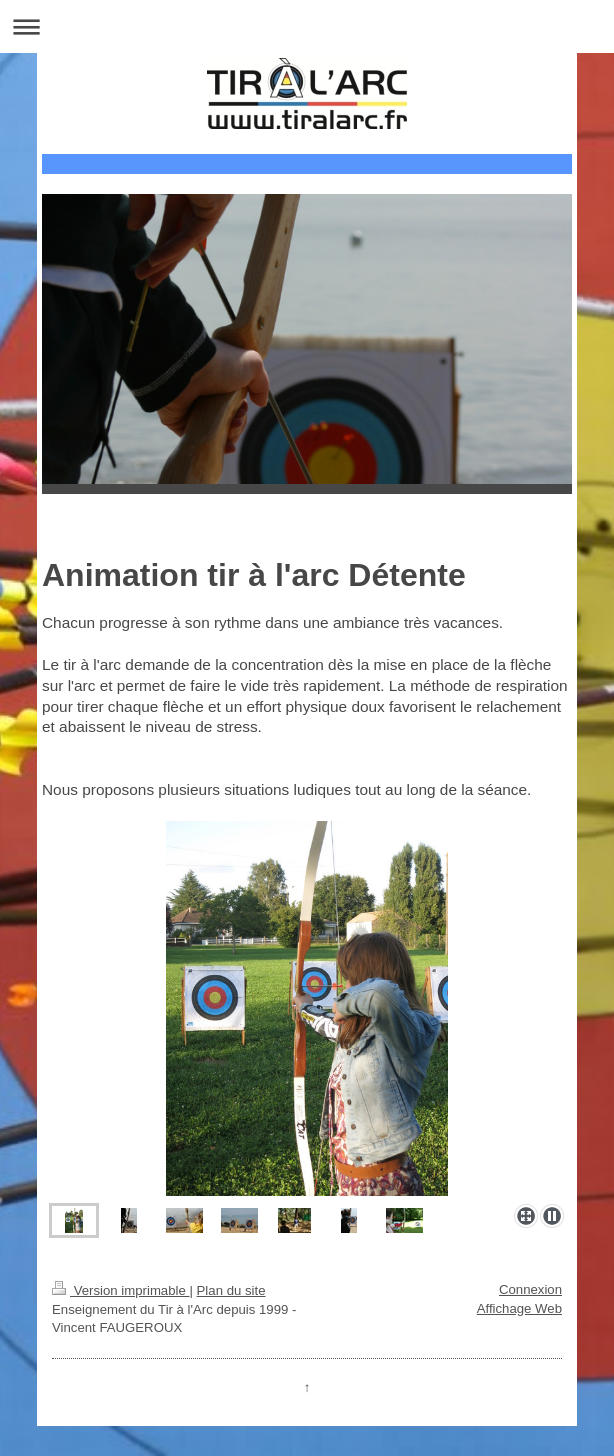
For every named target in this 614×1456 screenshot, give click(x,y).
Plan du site (231, 1290)
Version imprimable (120, 1290)
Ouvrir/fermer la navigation (307, 26)
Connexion (530, 1289)
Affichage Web (519, 1308)
